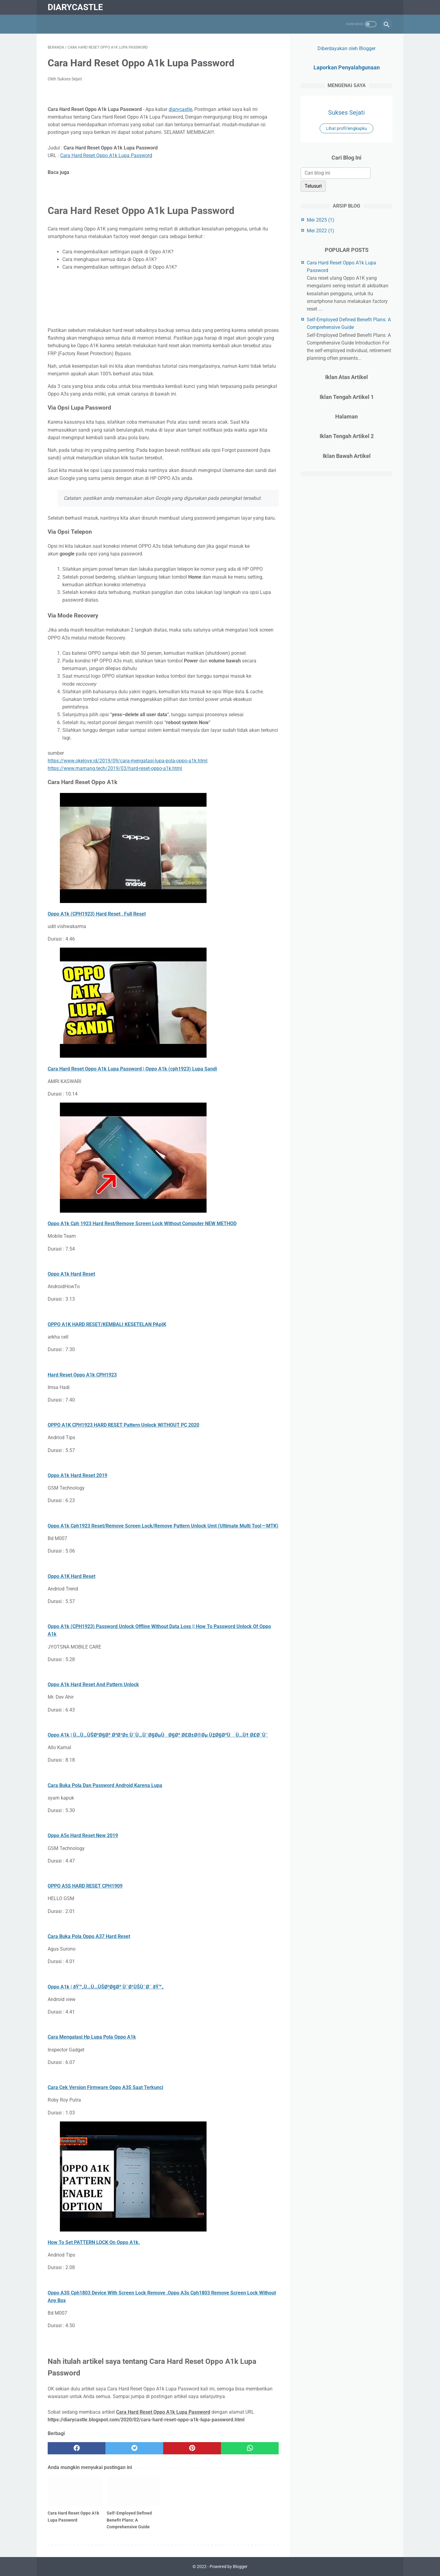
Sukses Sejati (346, 112)
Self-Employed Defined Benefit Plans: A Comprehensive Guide (129, 2520)
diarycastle (75, 7)
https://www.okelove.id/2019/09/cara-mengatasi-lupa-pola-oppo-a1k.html (127, 761)
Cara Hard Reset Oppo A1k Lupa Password (106, 155)
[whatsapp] (250, 2448)
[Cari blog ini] (336, 173)
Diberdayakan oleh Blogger (346, 48)
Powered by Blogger (229, 2566)
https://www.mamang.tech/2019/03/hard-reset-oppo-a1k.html (115, 768)
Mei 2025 (320, 220)
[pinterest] (192, 2448)
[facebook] (76, 2448)
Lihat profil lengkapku (346, 128)
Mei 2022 (320, 231)
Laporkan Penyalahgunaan (347, 67)
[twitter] (134, 2448)
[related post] (75, 2491)
